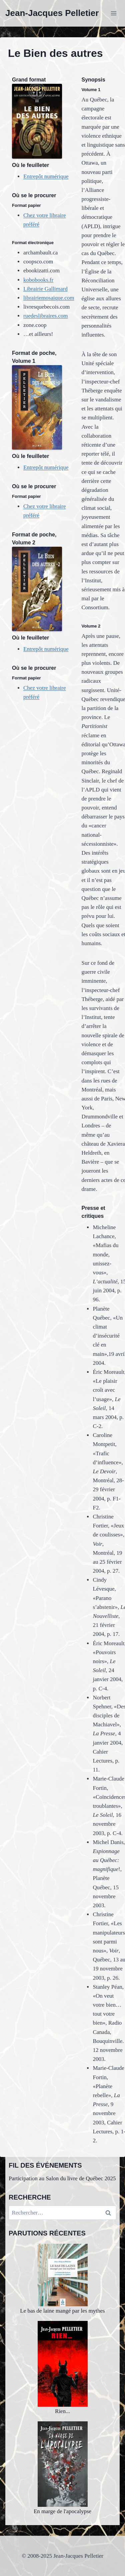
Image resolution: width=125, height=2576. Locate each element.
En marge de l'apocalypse (62, 2468)
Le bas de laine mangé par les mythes (62, 2279)
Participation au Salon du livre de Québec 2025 (62, 2178)
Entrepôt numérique (46, 176)
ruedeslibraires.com (45, 316)
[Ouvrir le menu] (113, 13)
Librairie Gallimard (45, 289)
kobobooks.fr (38, 280)
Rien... (63, 2367)
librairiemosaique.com (48, 298)
